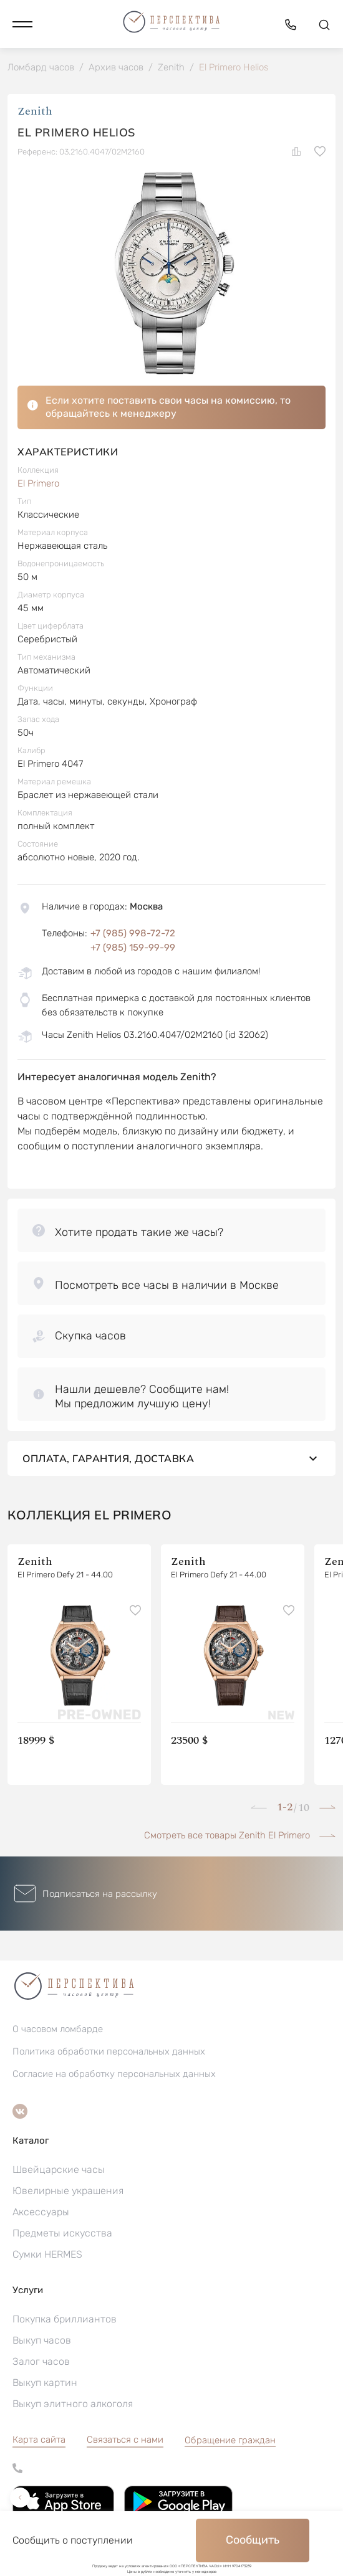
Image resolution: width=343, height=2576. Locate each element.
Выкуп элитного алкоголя (72, 2404)
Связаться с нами (125, 2439)
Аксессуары (40, 2212)
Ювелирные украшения (67, 2191)
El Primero (38, 483)
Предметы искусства (62, 2233)
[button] (22, 24)
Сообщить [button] (252, 2540)
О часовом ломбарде (57, 2029)
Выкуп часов (41, 2340)
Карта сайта (38, 2439)
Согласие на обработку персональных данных (114, 2073)
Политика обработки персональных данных (108, 2051)
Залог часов (41, 2361)
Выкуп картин (44, 2382)
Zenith (34, 111)
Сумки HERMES (47, 2254)
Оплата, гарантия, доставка (171, 1458)
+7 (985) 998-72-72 (132, 933)
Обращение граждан (230, 2440)
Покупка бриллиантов (64, 2319)
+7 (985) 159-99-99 (132, 947)
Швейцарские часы (58, 2169)
